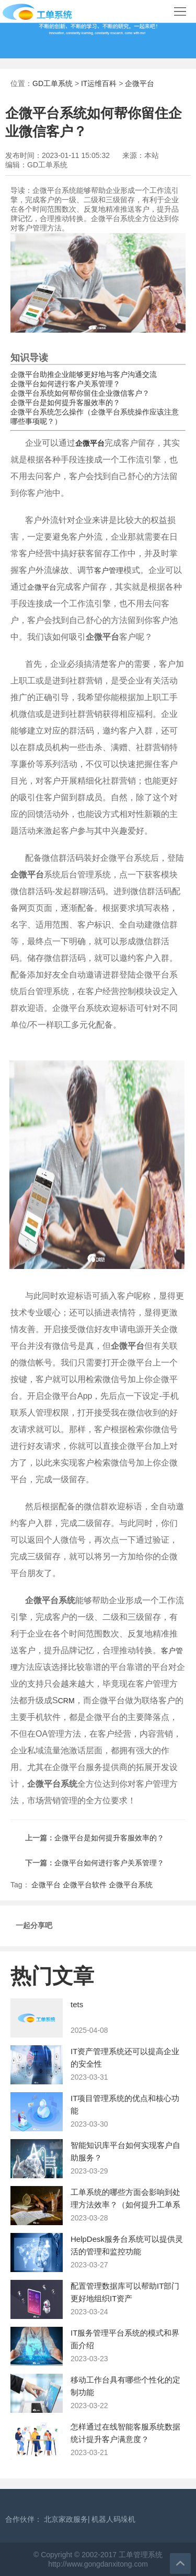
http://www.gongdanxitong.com (98, 2564)
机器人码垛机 (113, 2519)
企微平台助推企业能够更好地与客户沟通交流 (83, 374)
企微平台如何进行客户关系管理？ (65, 384)
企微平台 (139, 83)
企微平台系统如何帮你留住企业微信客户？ (79, 393)
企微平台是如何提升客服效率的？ (65, 402)
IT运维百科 (99, 83)
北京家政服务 (66, 2519)
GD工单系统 (52, 83)
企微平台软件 (85, 1885)
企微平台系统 (131, 1885)
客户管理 (108, 570)
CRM (66, 1700)
